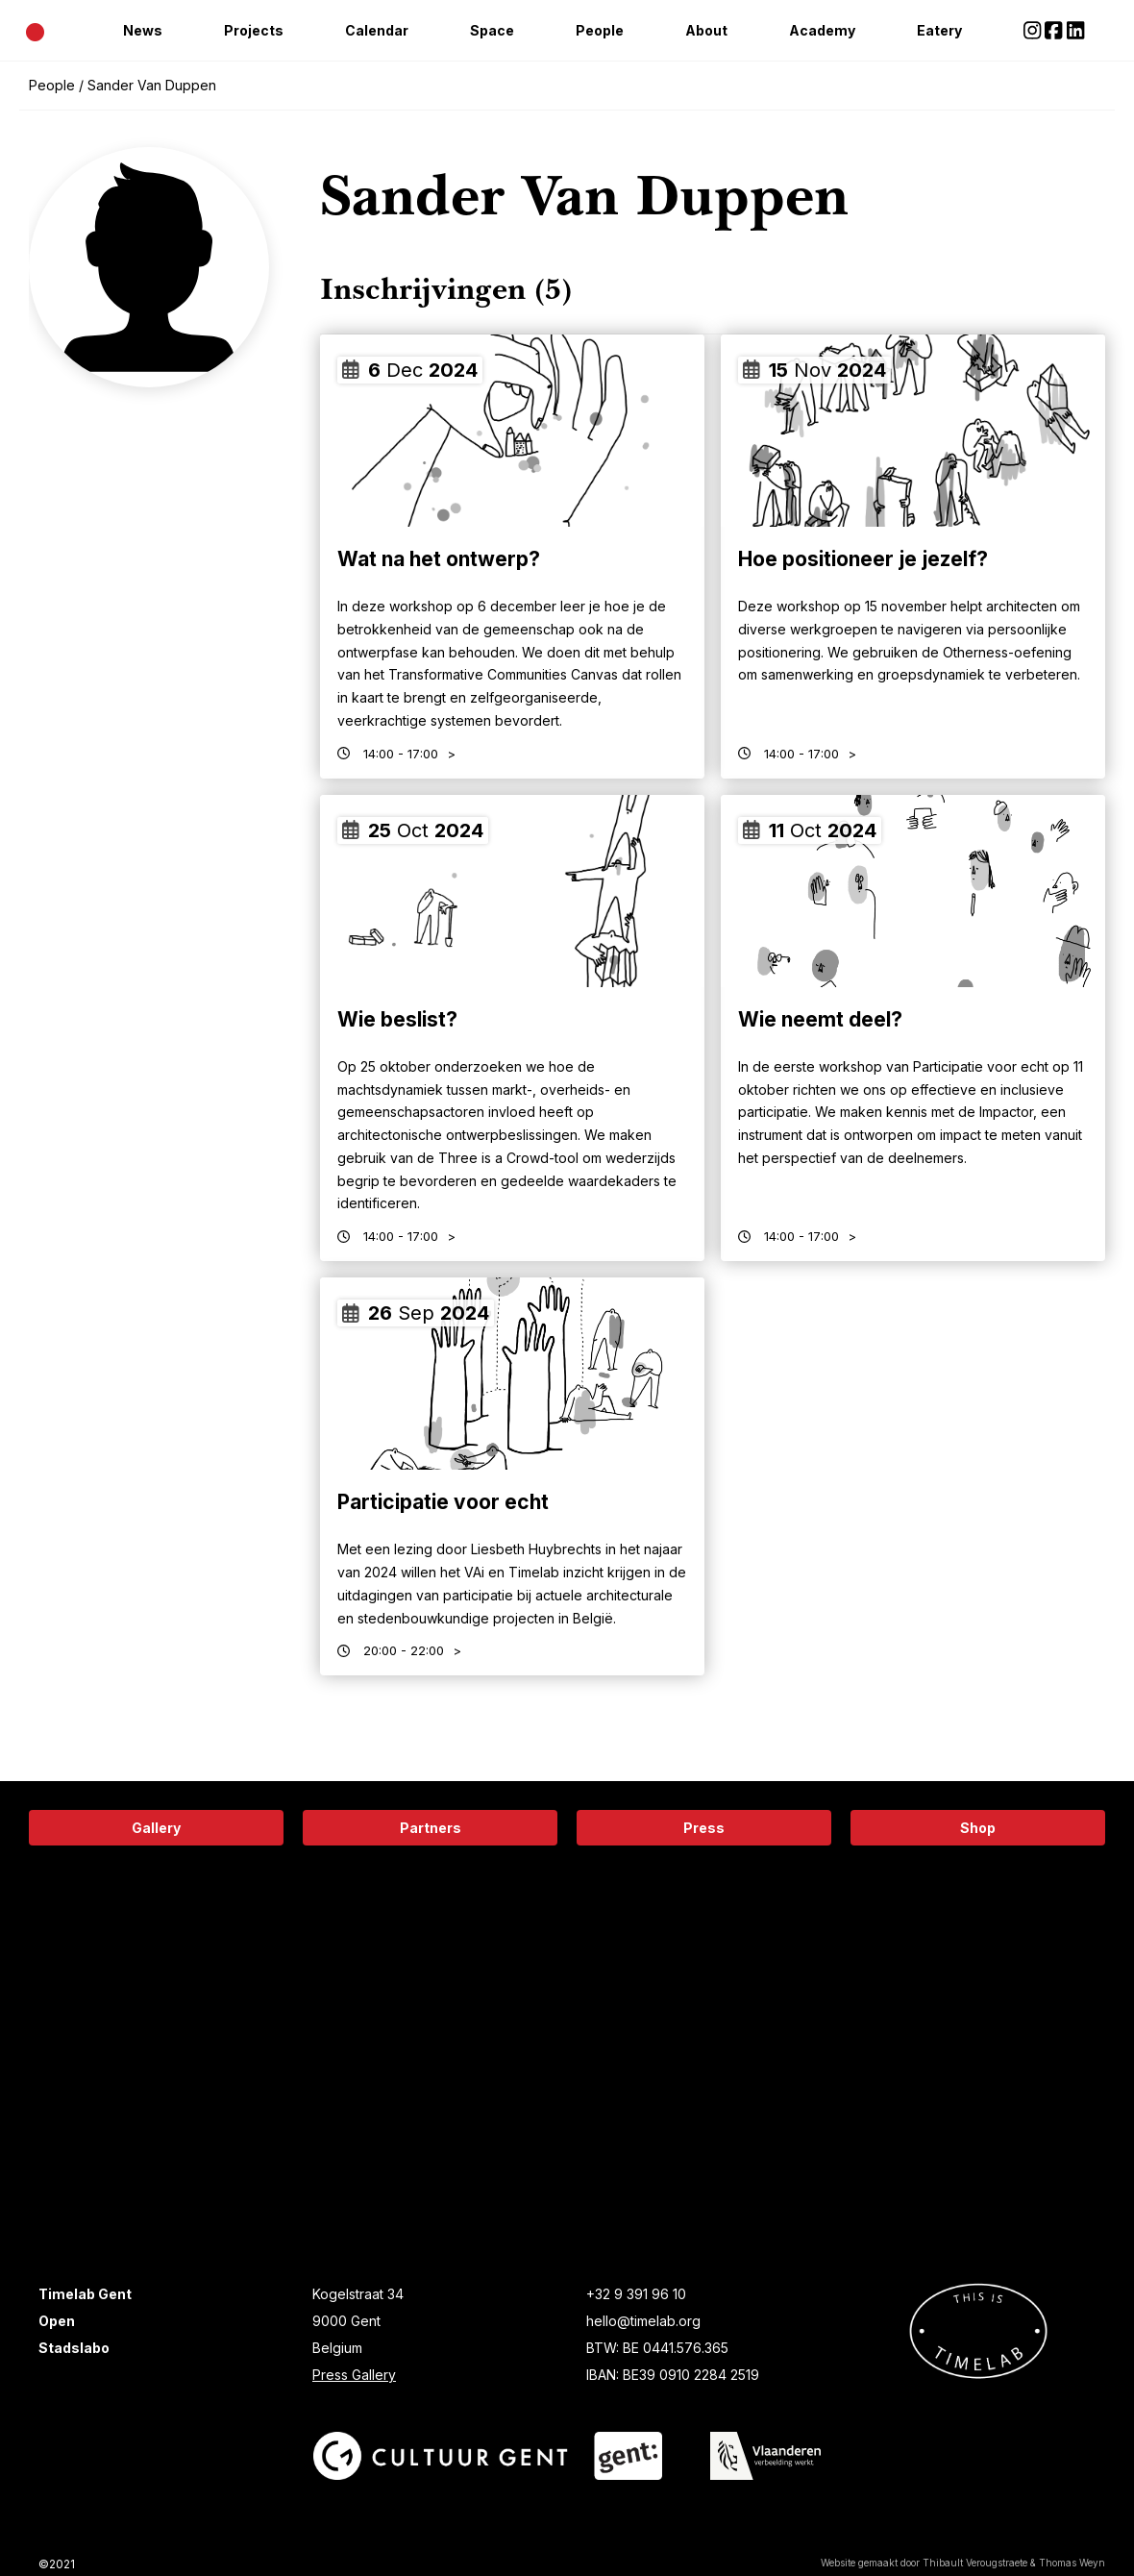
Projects (254, 30)
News (142, 30)
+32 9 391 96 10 (636, 2294)
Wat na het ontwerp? (438, 559)
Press (704, 1828)
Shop (978, 1828)
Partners (430, 1828)
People (600, 30)
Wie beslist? (397, 1019)
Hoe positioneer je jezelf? (863, 559)
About (706, 30)
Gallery (156, 1828)
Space (492, 30)
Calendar (376, 30)
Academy (822, 30)
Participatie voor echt (443, 1502)
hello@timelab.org (643, 2321)
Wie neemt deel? (820, 1019)
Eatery (939, 30)
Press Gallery (354, 2374)
